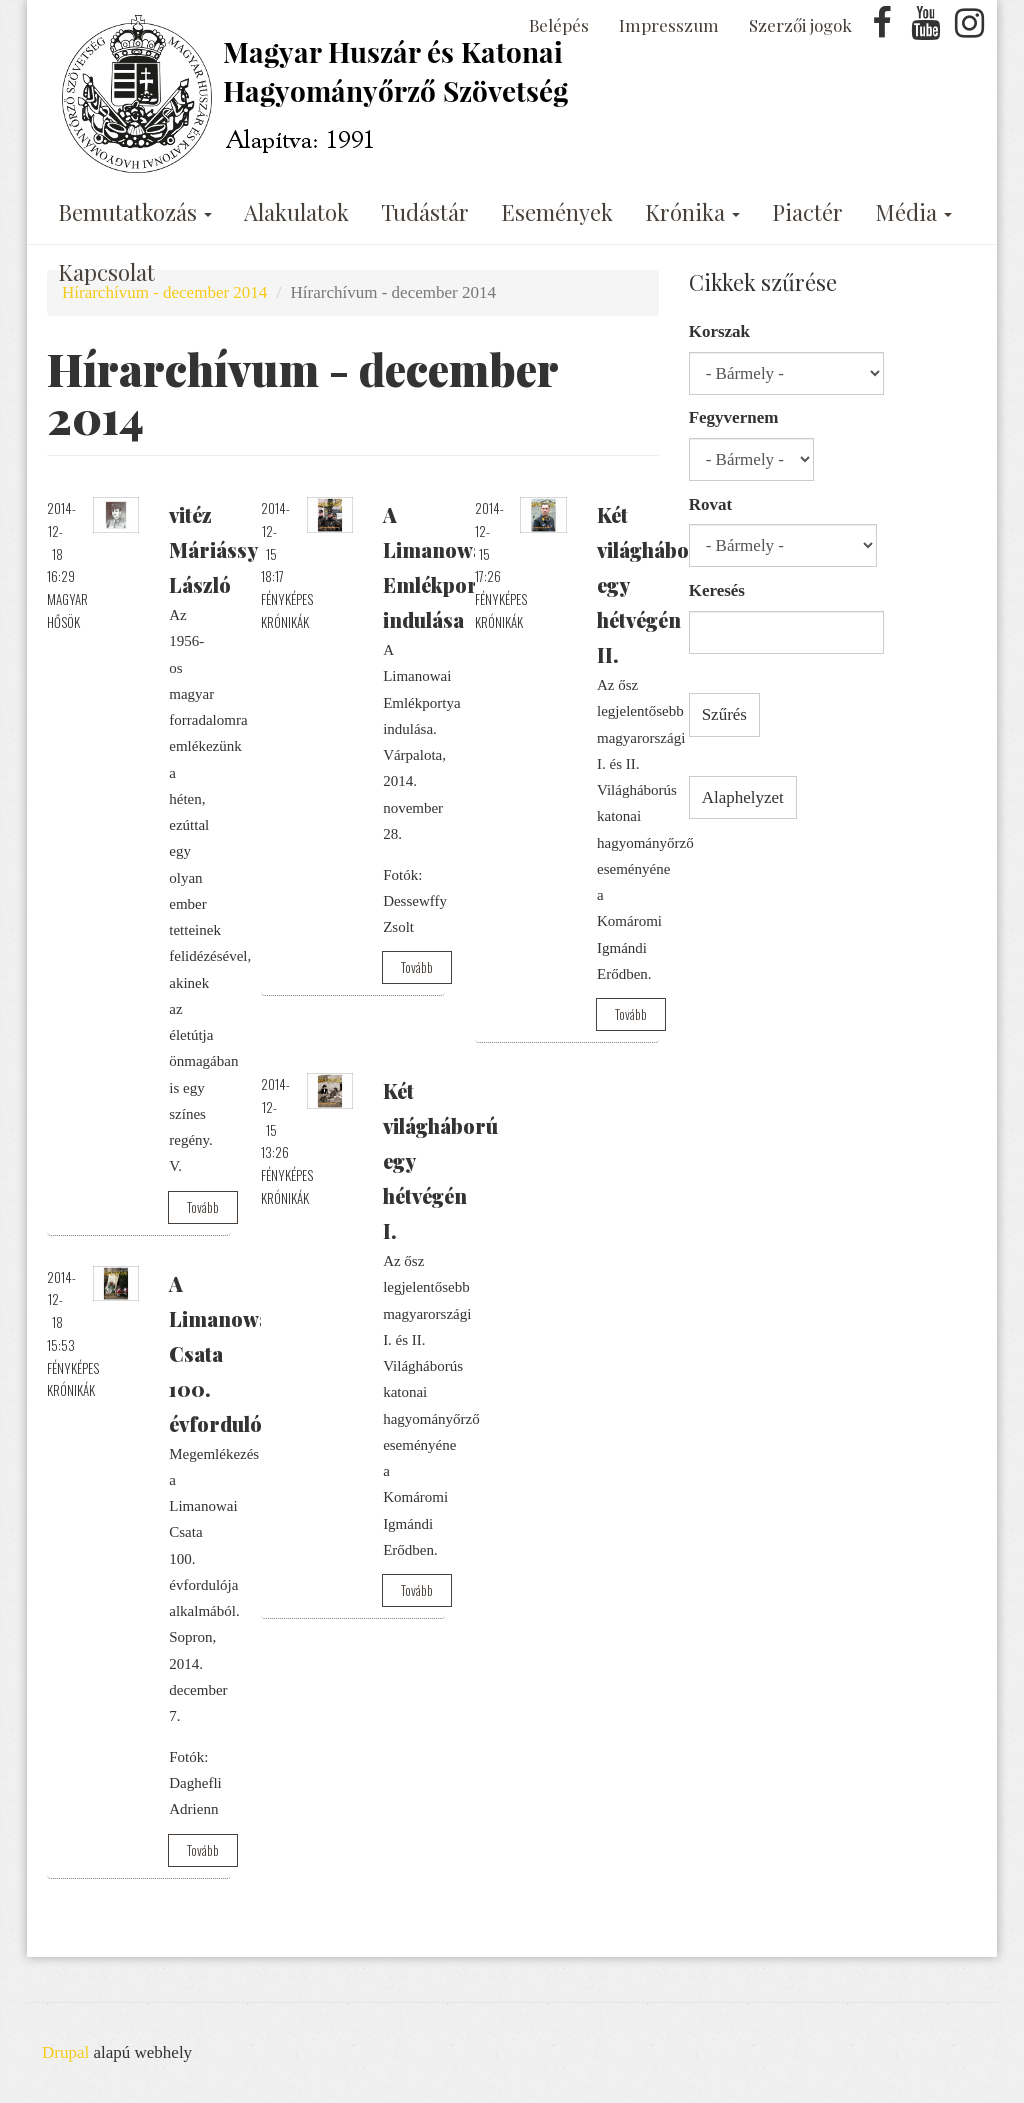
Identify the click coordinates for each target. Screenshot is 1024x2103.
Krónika (692, 212)
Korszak (719, 331)
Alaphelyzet (743, 797)
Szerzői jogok (800, 25)
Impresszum (669, 25)
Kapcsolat (106, 272)
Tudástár (425, 212)
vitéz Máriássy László (213, 549)
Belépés (559, 25)
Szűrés (724, 714)
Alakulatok (296, 212)
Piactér (807, 212)
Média (913, 212)
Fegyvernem (734, 417)
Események (557, 212)
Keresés (717, 590)
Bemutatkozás (135, 212)
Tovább (203, 1207)
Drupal (65, 2052)
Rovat (710, 504)
